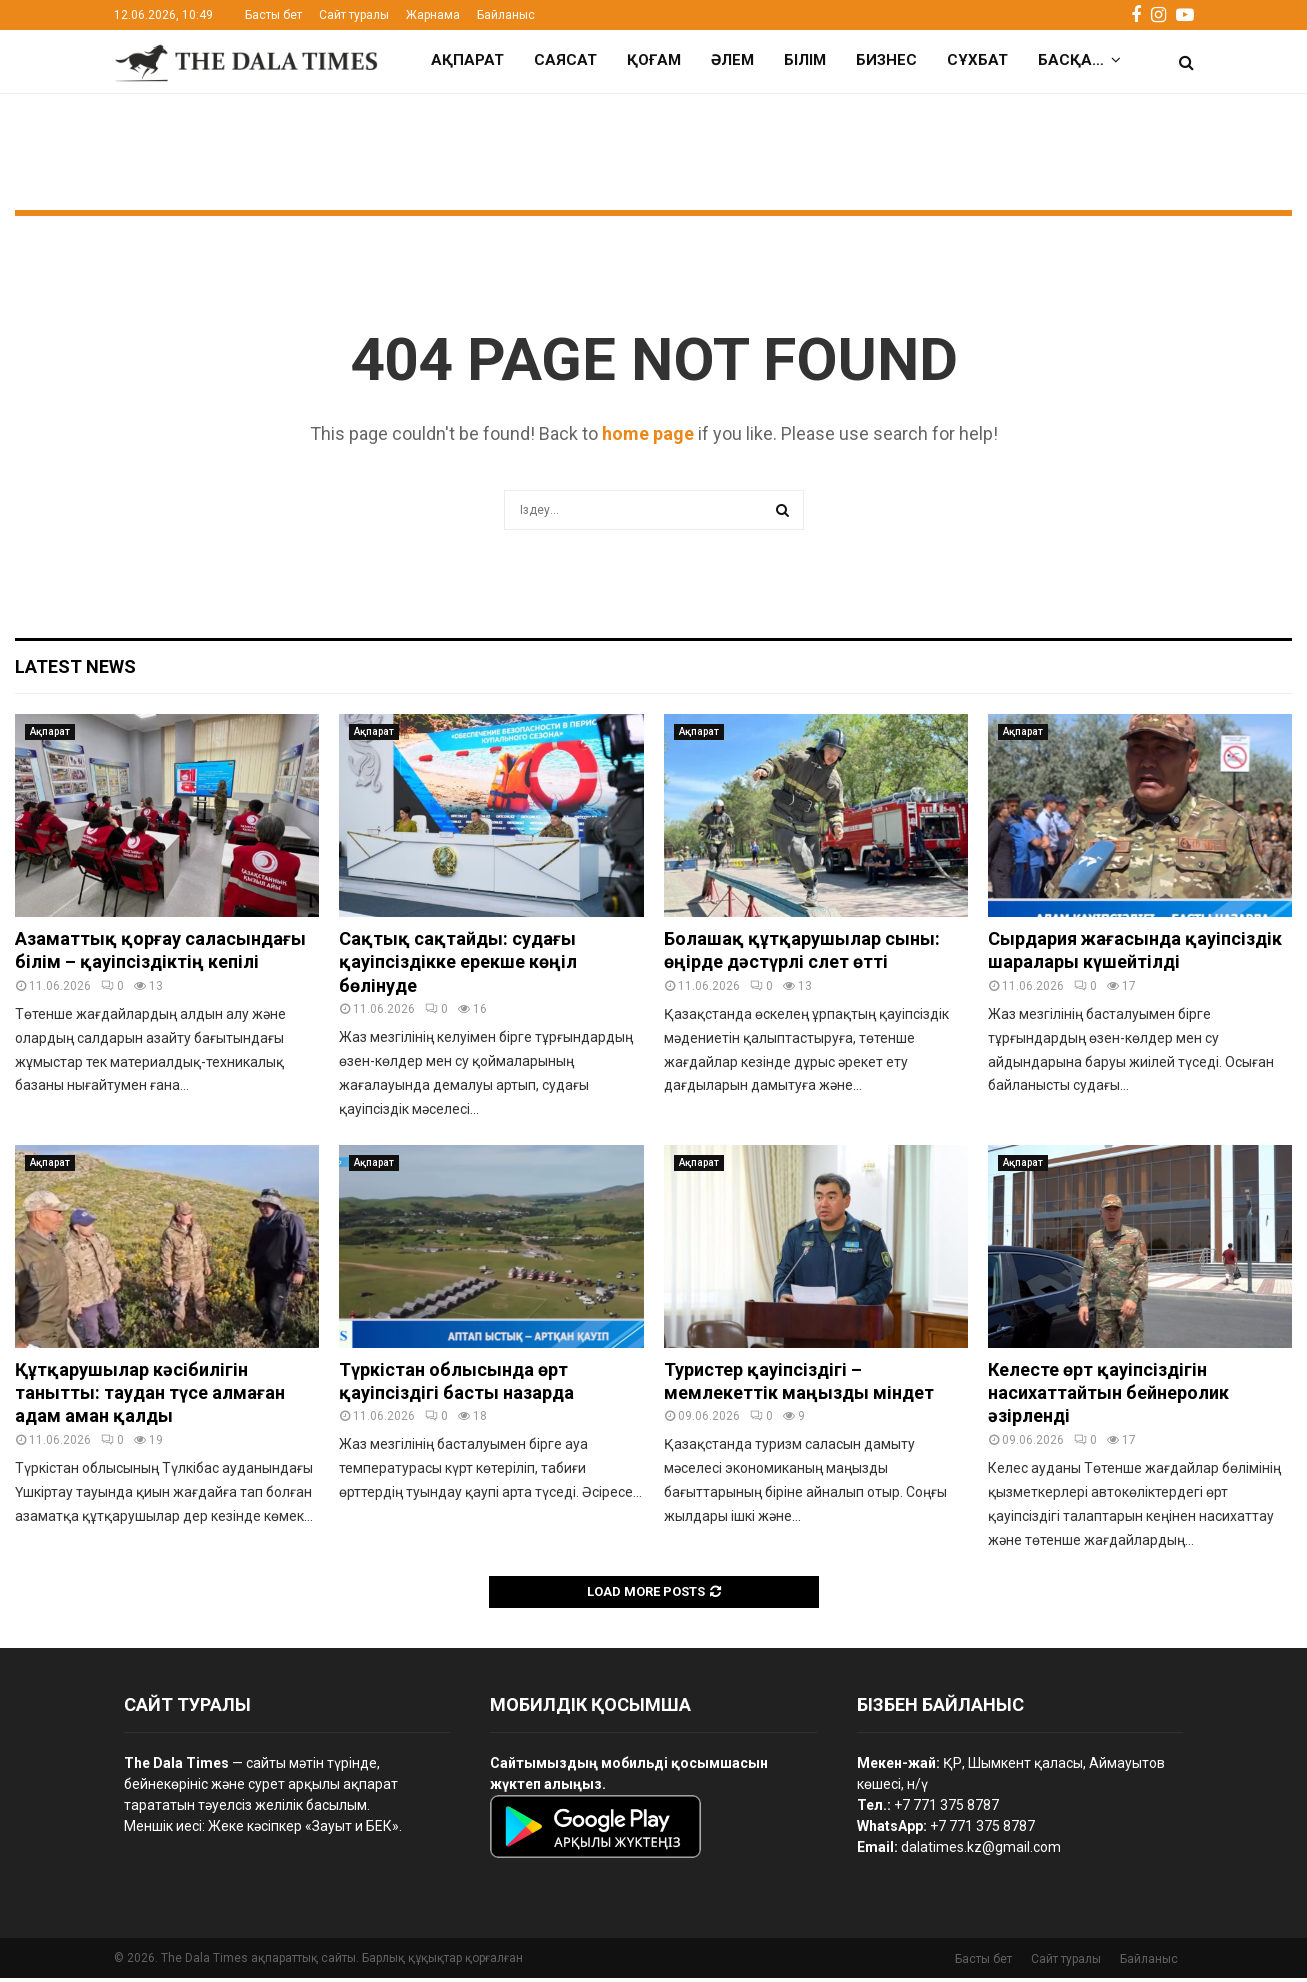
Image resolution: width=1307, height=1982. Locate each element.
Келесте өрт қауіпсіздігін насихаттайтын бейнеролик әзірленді (1108, 1397)
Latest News (75, 670)
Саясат (565, 60)
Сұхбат (977, 60)
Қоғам (654, 60)
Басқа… (1071, 60)
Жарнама (433, 15)
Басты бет (273, 15)
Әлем (732, 60)
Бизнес (886, 60)
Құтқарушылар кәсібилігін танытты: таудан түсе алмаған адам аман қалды (150, 1397)
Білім (805, 60)
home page (648, 437)
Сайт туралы (354, 15)
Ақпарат (467, 60)
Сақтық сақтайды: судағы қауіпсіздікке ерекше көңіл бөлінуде (458, 966)
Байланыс (506, 15)
